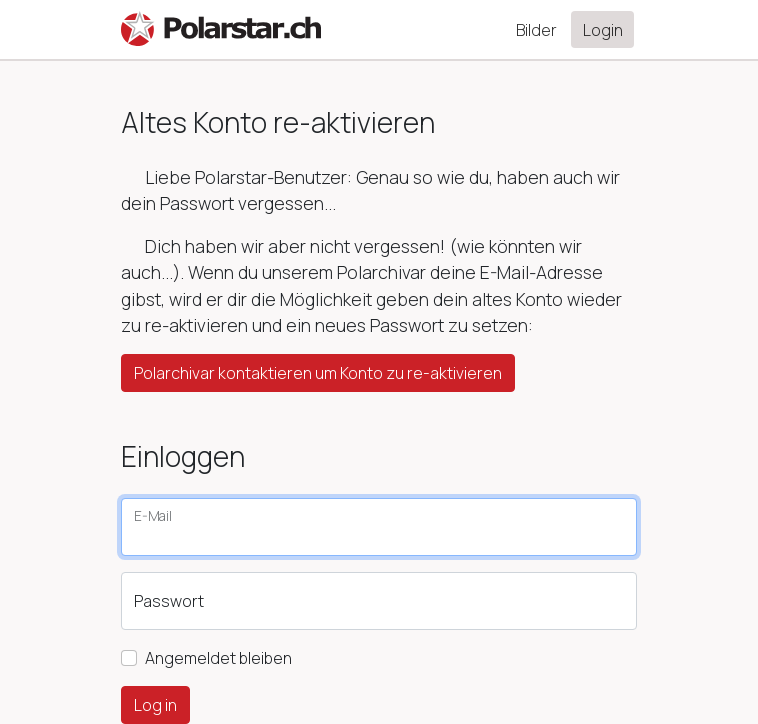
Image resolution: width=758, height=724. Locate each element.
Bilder (536, 30)
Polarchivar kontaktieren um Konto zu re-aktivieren (318, 373)
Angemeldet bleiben (218, 658)
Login (603, 30)
